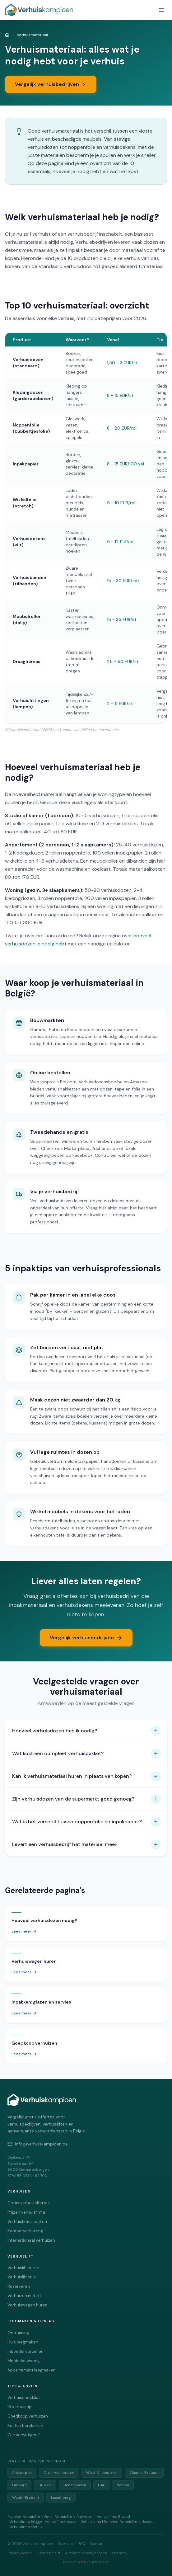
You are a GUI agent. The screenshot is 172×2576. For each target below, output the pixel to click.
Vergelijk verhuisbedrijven (50, 84)
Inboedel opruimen (25, 2351)
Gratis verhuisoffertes (28, 2203)
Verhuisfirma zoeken (27, 2221)
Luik (101, 2485)
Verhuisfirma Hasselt (137, 2521)
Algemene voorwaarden (86, 2552)
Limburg (19, 2485)
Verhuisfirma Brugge (25, 2521)
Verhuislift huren (23, 2267)
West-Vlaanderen (102, 2472)
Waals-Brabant (25, 2497)
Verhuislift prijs (21, 2277)
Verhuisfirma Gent (37, 2516)
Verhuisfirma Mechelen (99, 2521)
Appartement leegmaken (31, 2370)
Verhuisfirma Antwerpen (74, 2516)
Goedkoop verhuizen (27, 2416)
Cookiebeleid (48, 2552)
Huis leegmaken (22, 2342)
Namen (123, 2485)
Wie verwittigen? (23, 2434)
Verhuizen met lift (24, 2295)
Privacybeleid (19, 2552)
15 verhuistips (20, 2406)
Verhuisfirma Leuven (61, 2521)
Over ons (65, 2543)
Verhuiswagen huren (27, 2305)
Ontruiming (18, 2332)
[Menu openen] (161, 10)
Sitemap (119, 2552)
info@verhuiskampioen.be (37, 2144)
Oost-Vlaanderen (59, 2472)
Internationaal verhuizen (31, 2240)
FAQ (81, 2543)
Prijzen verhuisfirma (26, 2212)
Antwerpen (22, 2472)
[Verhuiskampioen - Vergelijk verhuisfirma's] (39, 10)
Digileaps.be (99, 2562)
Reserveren (18, 2286)
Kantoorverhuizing (25, 2231)
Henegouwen (74, 2485)
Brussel (45, 2485)
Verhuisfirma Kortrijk (25, 2527)
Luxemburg (61, 2497)
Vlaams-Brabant (144, 2472)
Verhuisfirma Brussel (113, 2516)
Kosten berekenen (25, 2425)
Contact (97, 2543)
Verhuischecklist (23, 2397)
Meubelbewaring (23, 2360)
